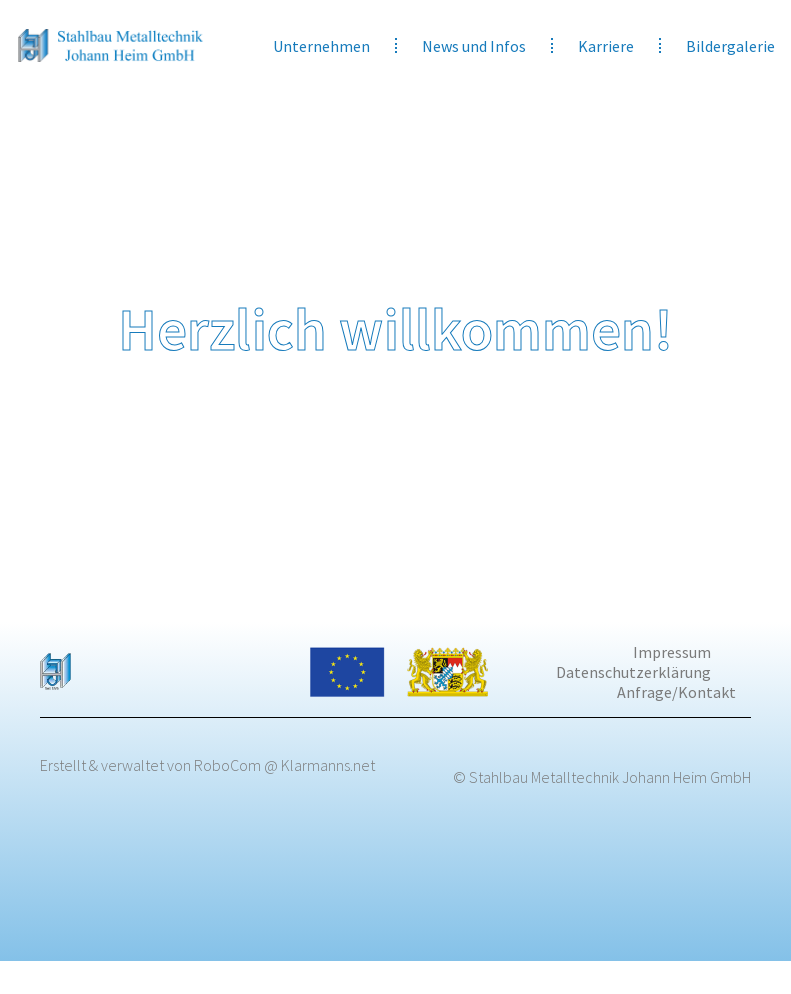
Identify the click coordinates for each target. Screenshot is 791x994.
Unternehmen (321, 46)
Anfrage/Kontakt (676, 692)
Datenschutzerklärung (633, 672)
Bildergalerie (730, 46)
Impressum (672, 652)
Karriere (606, 46)
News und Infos (474, 46)
